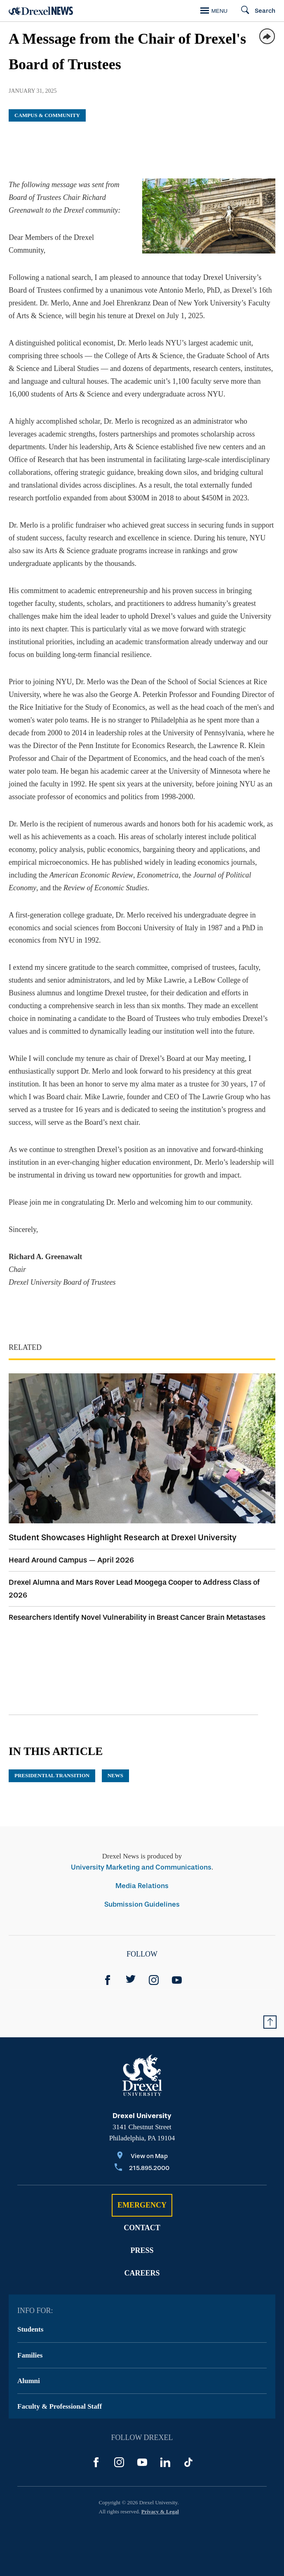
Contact (142, 2228)
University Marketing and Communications (141, 1867)
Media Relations (142, 1886)
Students (30, 2329)
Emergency (142, 2205)
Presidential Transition (51, 1775)
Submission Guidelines (142, 1904)
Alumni (28, 2381)
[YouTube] (177, 1980)
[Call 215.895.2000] (142, 2169)
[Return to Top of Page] (270, 2022)
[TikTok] (188, 2462)
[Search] (254, 10)
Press (141, 2250)
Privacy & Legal (160, 2511)
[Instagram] (154, 1980)
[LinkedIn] (165, 2462)
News (115, 1775)
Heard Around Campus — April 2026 (71, 1560)
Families (29, 2355)
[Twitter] (131, 1980)
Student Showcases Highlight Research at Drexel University (123, 1537)
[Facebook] (108, 1980)
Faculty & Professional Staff (59, 2406)
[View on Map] (142, 2157)
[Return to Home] (41, 11)
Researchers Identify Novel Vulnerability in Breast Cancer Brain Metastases (137, 1617)
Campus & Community (47, 115)
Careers (142, 2273)
